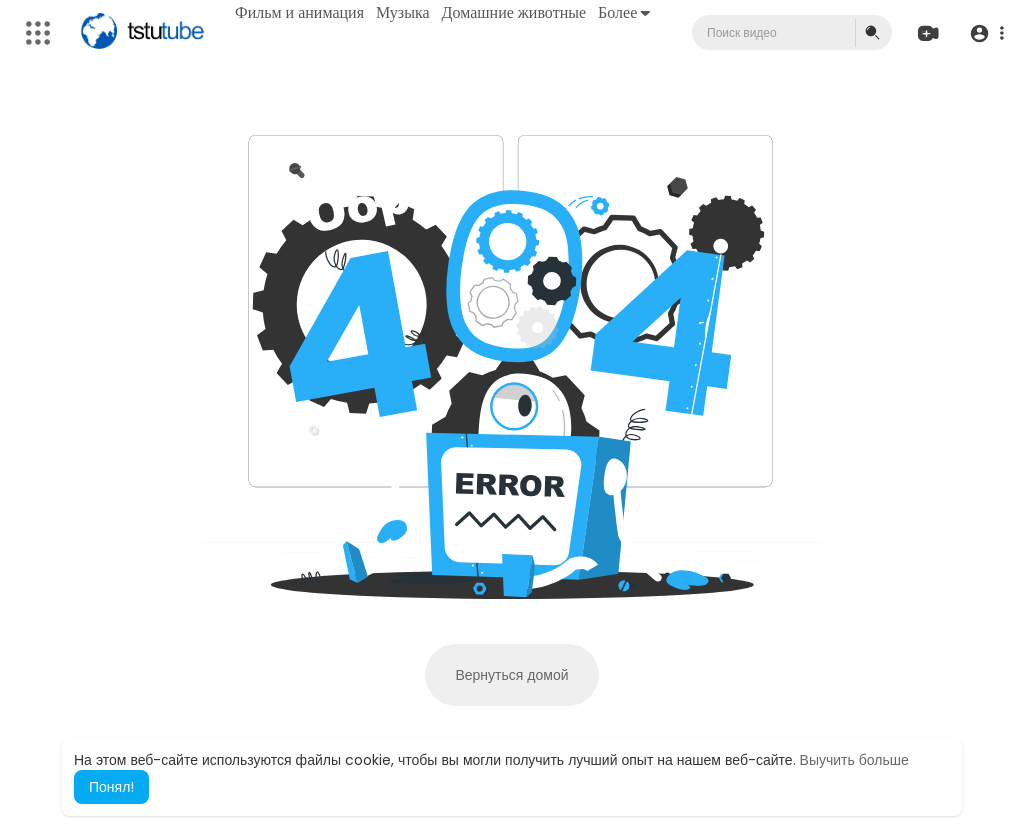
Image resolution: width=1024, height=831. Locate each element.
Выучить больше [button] (854, 760)
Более (624, 12)
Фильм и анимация (299, 12)
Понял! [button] (111, 787)
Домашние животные (514, 12)
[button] (986, 33)
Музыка (403, 12)
